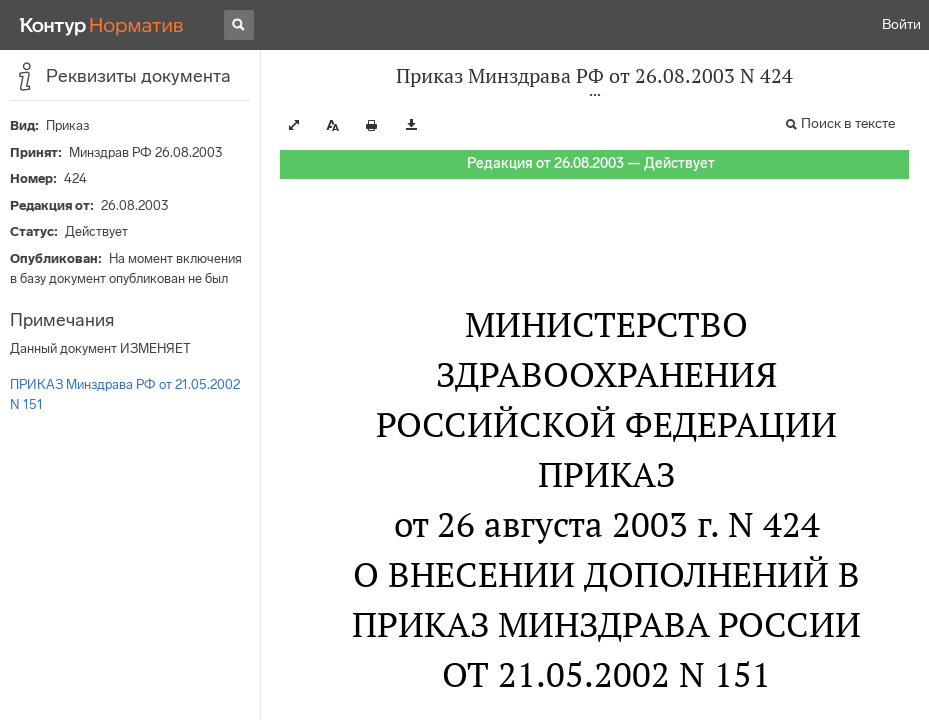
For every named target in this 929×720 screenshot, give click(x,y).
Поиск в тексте (848, 123)
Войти (901, 24)
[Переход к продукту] (102, 25)
